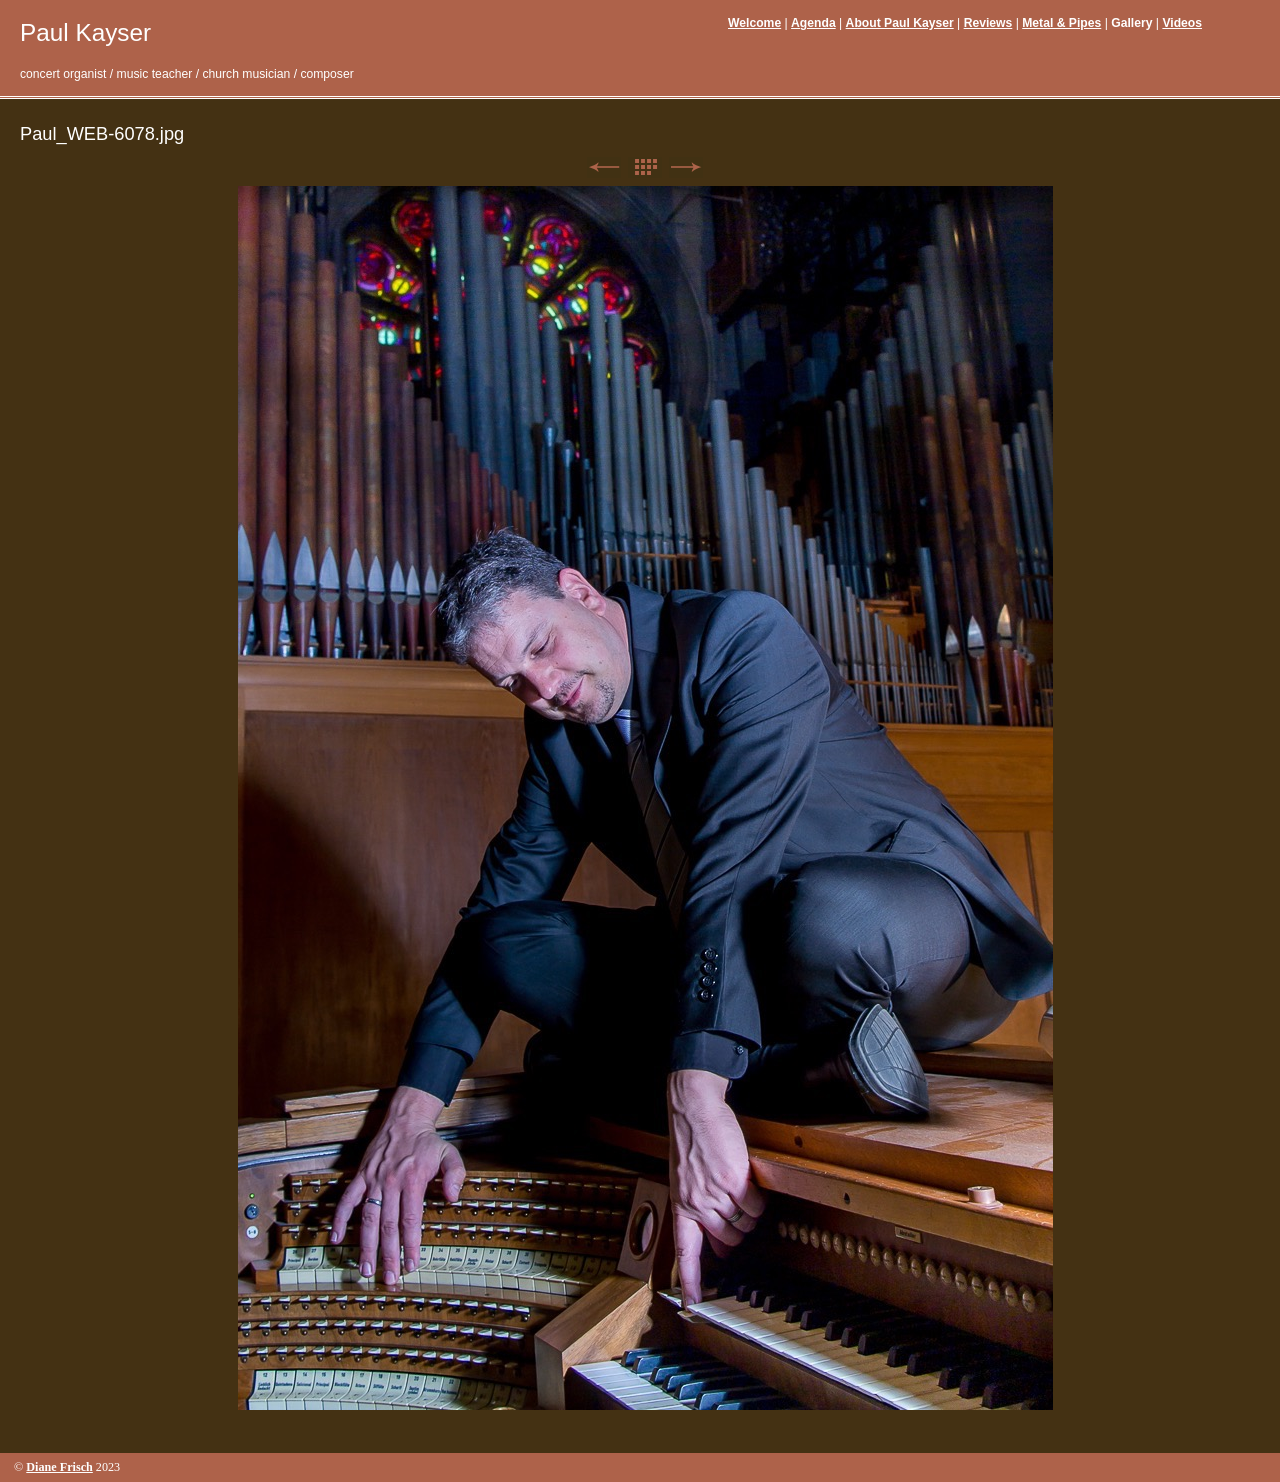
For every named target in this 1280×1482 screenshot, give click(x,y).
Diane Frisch (59, 1467)
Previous (604, 167)
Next (686, 167)
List (645, 167)
